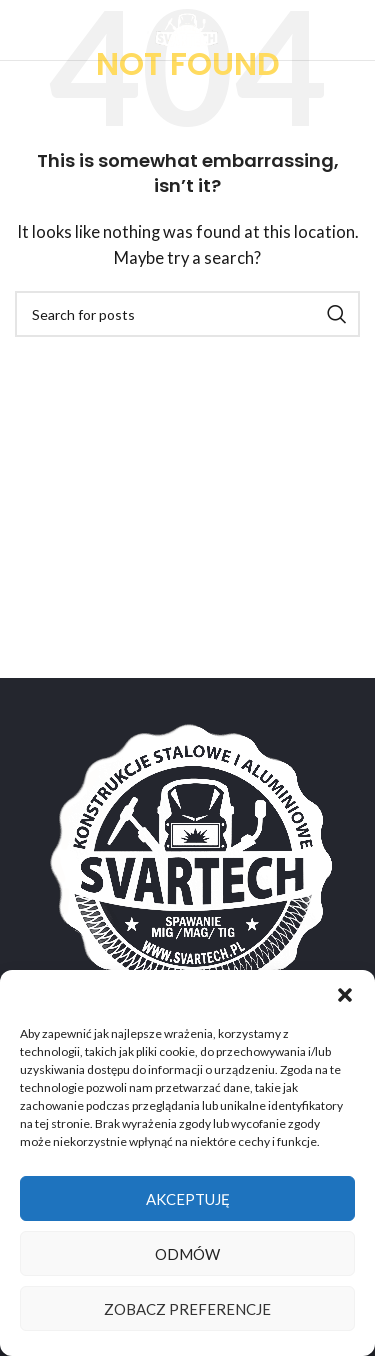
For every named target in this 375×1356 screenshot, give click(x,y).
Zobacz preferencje (187, 1309)
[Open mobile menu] (48, 30)
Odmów (187, 1254)
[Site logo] (187, 28)
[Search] (187, 314)
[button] (345, 995)
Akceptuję (188, 1199)
